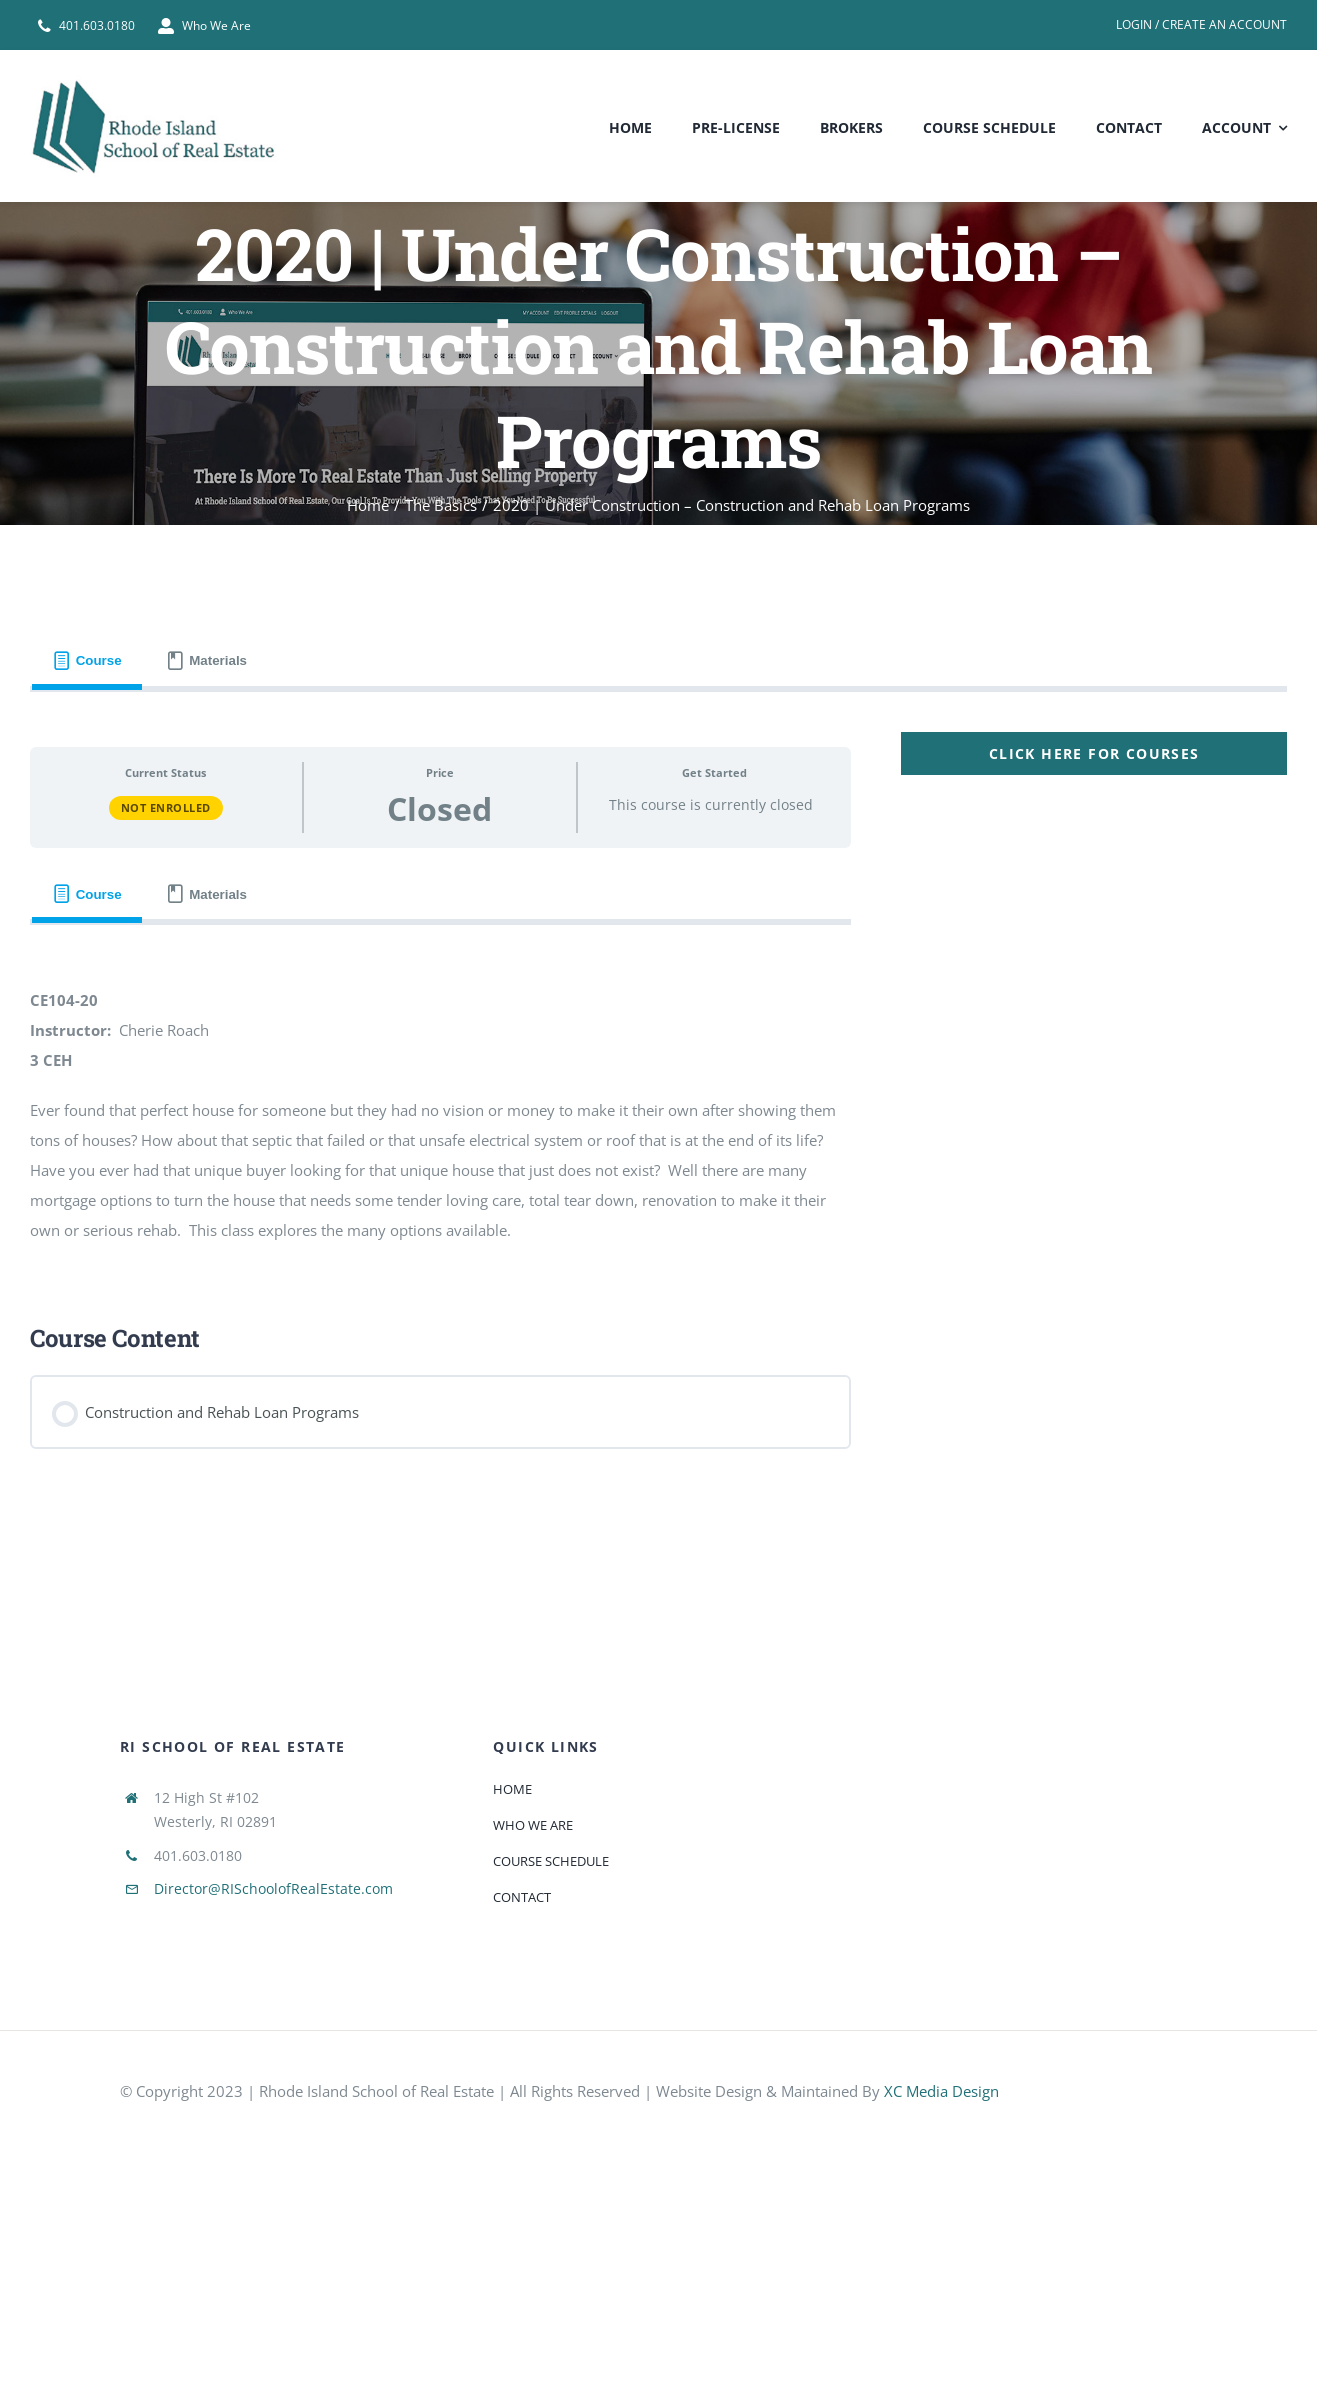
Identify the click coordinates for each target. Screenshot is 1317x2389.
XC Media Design (941, 2091)
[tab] (87, 661)
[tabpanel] (658, 1098)
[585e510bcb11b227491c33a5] (1125, 2076)
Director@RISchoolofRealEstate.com (273, 1888)
